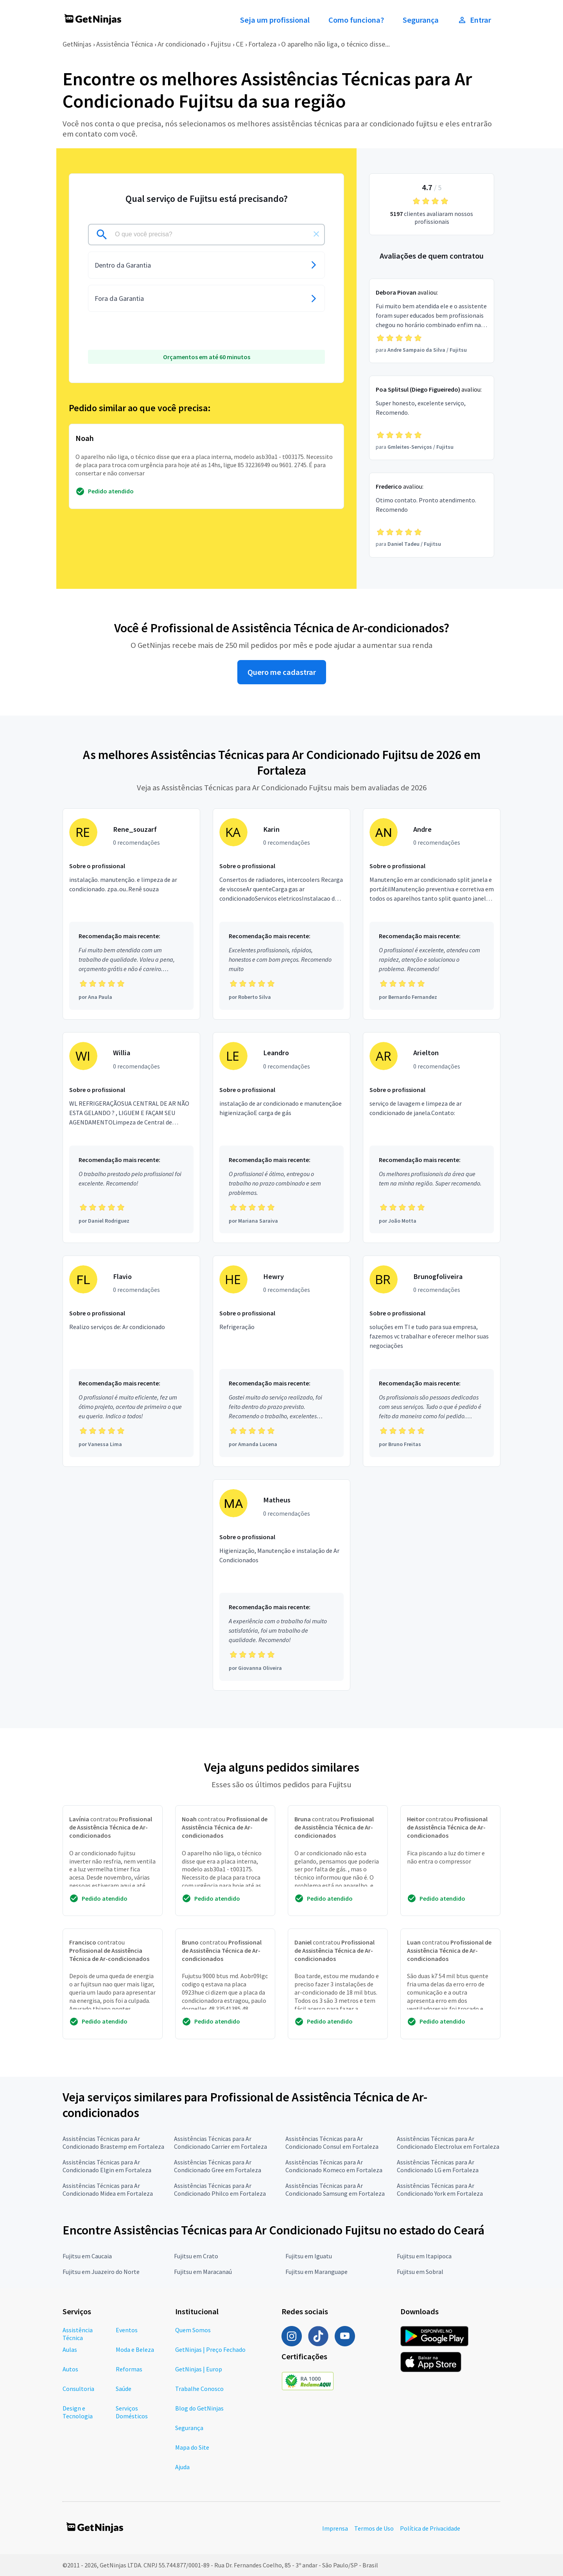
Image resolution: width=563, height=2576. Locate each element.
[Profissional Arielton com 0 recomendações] (431, 1137)
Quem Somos (193, 2330)
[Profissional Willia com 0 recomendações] (131, 1137)
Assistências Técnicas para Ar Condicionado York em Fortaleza (440, 2189)
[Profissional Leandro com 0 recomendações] (281, 1137)
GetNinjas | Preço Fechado (210, 2349)
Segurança (421, 20)
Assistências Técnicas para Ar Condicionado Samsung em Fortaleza (335, 2189)
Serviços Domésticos (132, 2412)
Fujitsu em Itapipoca (424, 2256)
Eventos (127, 2330)
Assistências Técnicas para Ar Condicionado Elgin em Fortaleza (107, 2166)
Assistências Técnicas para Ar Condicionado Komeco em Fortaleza (333, 2166)
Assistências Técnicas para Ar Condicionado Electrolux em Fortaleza (448, 2142)
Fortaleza (262, 44)
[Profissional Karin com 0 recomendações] (281, 914)
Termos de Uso (374, 2528)
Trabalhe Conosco (199, 2389)
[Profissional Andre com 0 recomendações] (431, 914)
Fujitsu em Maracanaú (203, 2272)
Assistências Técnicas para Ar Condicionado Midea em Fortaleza (108, 2189)
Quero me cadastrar (281, 672)
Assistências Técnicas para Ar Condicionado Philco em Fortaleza (220, 2189)
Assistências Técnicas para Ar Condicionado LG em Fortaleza (438, 2166)
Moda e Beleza (135, 2349)
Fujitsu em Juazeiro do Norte (101, 2272)
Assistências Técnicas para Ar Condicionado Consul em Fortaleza (331, 2142)
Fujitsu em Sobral (420, 2272)
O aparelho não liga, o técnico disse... (335, 44)
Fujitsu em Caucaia (87, 2256)
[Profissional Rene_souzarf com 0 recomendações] (131, 914)
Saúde (123, 2389)
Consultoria (78, 2389)
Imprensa (335, 2528)
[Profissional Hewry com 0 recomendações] (281, 1361)
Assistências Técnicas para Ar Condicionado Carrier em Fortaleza (220, 2142)
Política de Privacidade (430, 2528)
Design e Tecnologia (78, 2412)
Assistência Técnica (124, 44)
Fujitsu (220, 44)
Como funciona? (356, 20)
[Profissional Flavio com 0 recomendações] (131, 1361)
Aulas (70, 2349)
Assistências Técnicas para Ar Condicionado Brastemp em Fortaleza (113, 2142)
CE (240, 44)
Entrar (474, 20)
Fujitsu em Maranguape (316, 2272)
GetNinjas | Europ (198, 2369)
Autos (70, 2369)
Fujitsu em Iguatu (308, 2256)
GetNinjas (77, 44)
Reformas (129, 2369)
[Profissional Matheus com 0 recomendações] (281, 1585)
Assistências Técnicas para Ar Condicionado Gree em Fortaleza (217, 2166)
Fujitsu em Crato (196, 2256)
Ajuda (182, 2467)
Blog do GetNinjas (199, 2408)
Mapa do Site (192, 2447)
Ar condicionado (182, 44)
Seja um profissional (275, 20)
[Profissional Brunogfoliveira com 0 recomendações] (431, 1361)
